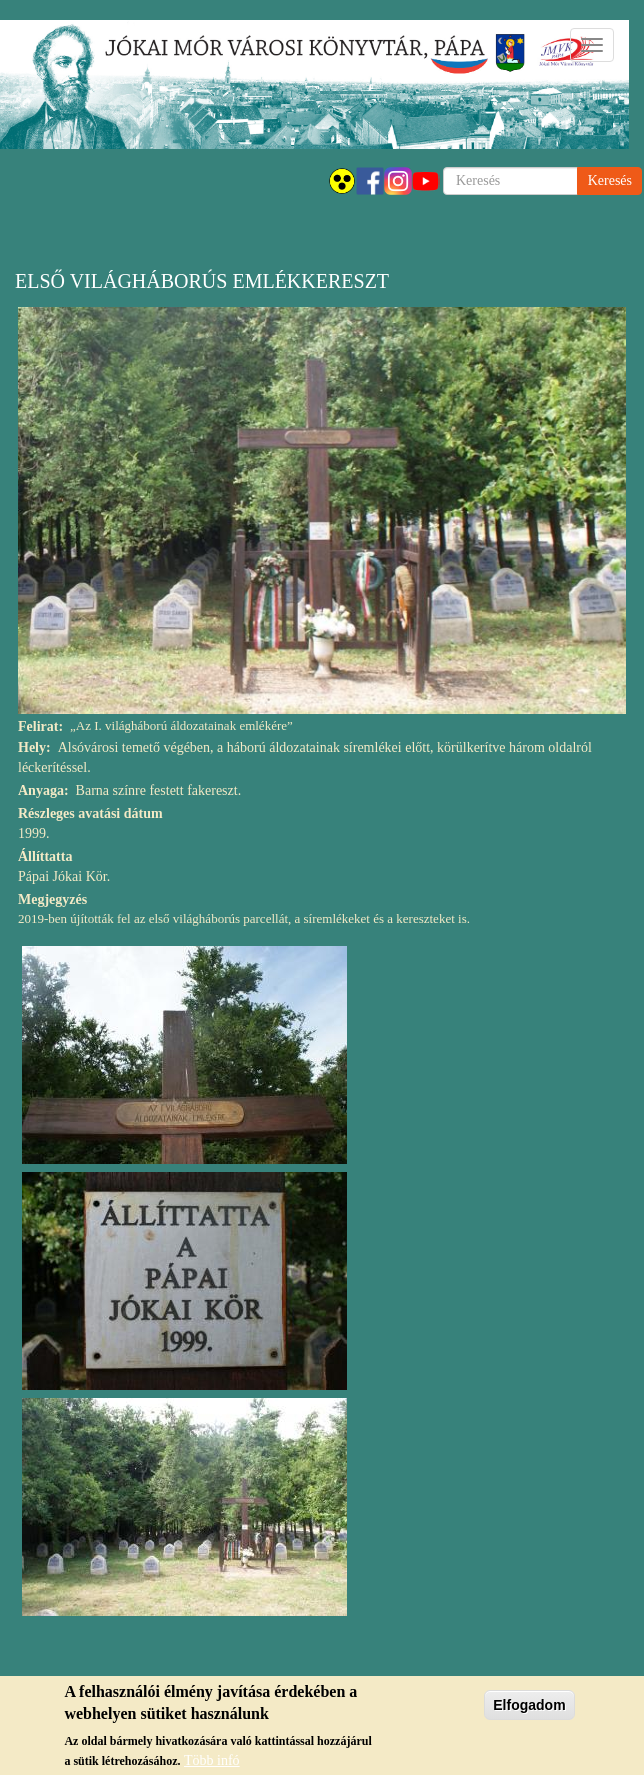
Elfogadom (529, 1711)
